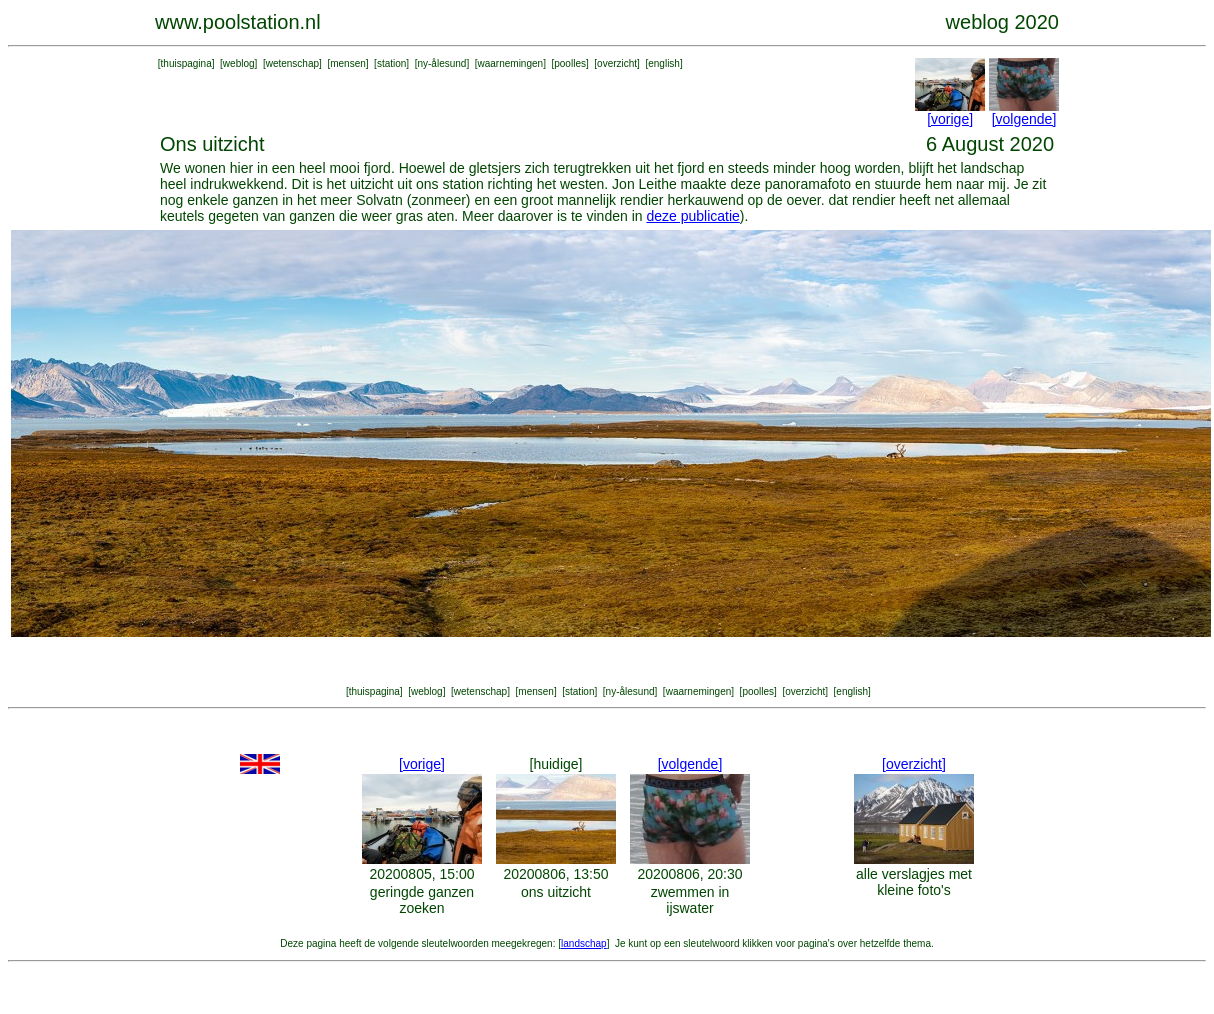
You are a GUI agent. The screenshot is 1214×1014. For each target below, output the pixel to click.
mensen (348, 63)
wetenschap (292, 63)
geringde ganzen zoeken (422, 900)
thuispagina (186, 63)
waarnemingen (511, 63)
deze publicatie (692, 216)
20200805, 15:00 (421, 874)
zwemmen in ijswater (690, 900)
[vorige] (950, 119)
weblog (239, 63)
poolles (570, 63)
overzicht (617, 63)
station (391, 63)
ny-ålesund (441, 63)
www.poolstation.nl (238, 22)
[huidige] (556, 764)
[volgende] (1024, 119)
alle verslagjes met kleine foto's (914, 882)
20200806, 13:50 (555, 874)
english (664, 63)
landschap (584, 943)
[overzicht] (914, 764)
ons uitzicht (556, 892)
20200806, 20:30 (689, 874)
